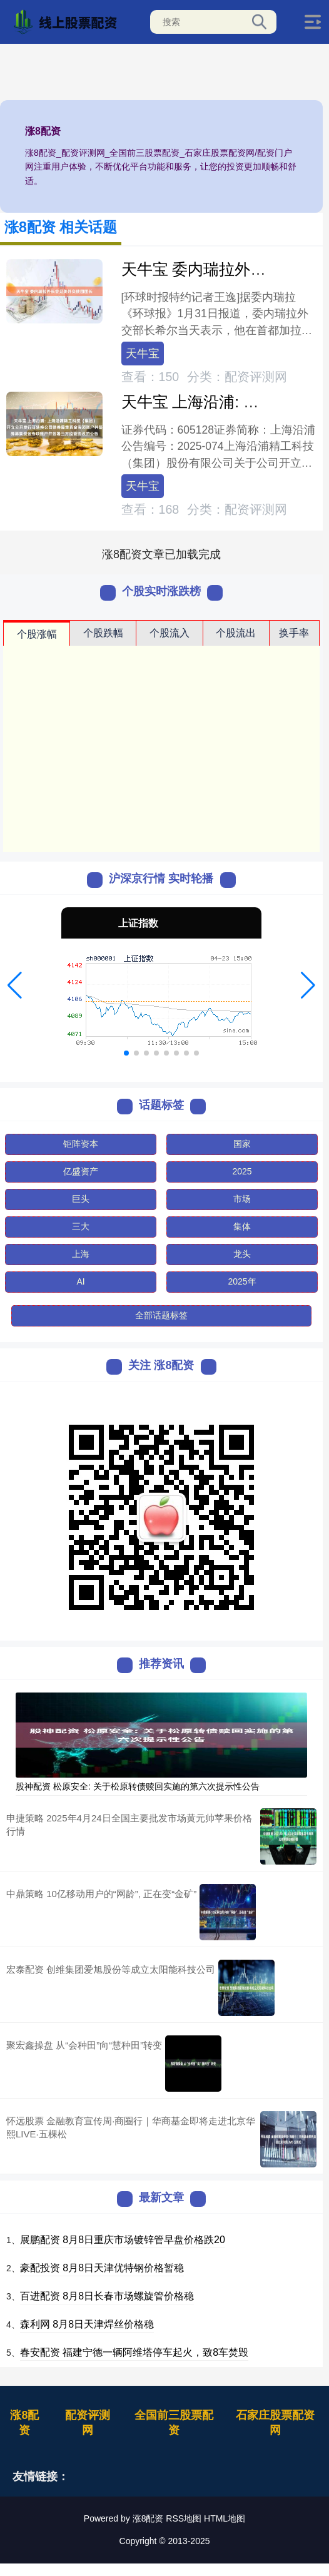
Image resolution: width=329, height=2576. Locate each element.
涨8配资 (24, 2422)
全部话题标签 (161, 1315)
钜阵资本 (80, 1144)
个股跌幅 (103, 633)
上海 (80, 1254)
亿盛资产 (80, 1171)
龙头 (242, 1254)
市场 (242, 1199)
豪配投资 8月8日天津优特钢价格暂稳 (102, 2268)
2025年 (242, 1281)
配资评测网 (87, 2422)
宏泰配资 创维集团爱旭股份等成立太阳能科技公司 (110, 1969)
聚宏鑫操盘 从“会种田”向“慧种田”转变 (84, 2045)
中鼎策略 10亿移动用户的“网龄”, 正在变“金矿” (101, 1893)
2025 (241, 1171)
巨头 (80, 1199)
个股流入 (169, 633)
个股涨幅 (37, 634)
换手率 (294, 633)
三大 (80, 1226)
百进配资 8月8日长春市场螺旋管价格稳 (107, 2296)
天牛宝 (142, 353)
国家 (242, 1144)
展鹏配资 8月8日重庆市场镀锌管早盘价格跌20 (122, 2239)
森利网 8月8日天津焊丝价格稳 (87, 2324)
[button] (14, 985)
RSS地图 (183, 2518)
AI (80, 1281)
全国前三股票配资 (173, 2422)
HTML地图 (224, 2518)
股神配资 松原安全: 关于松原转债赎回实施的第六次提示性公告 (138, 1786)
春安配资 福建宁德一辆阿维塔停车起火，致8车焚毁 (134, 2352)
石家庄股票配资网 (275, 2422)
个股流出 (236, 633)
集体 (242, 1226)
